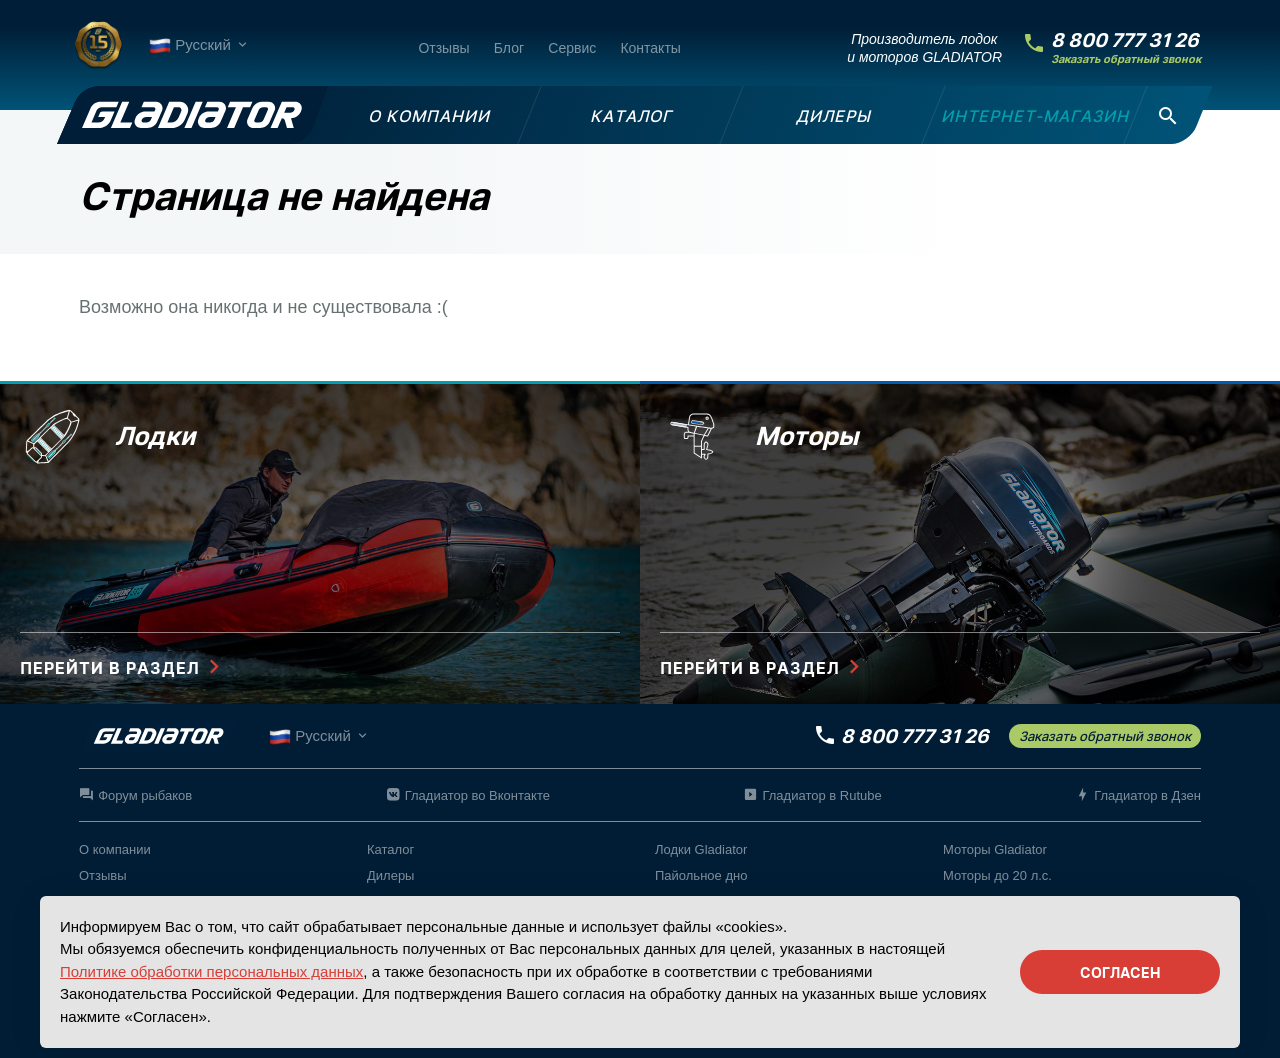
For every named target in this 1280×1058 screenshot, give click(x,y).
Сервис (572, 48)
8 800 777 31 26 (1125, 40)
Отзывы (443, 48)
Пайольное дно (701, 875)
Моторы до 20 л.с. (997, 875)
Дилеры (390, 875)
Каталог (390, 849)
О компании (115, 849)
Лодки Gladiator (701, 849)
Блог (509, 48)
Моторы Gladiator (995, 849)
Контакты (650, 48)
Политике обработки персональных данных (211, 971)
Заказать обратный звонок (1126, 59)
